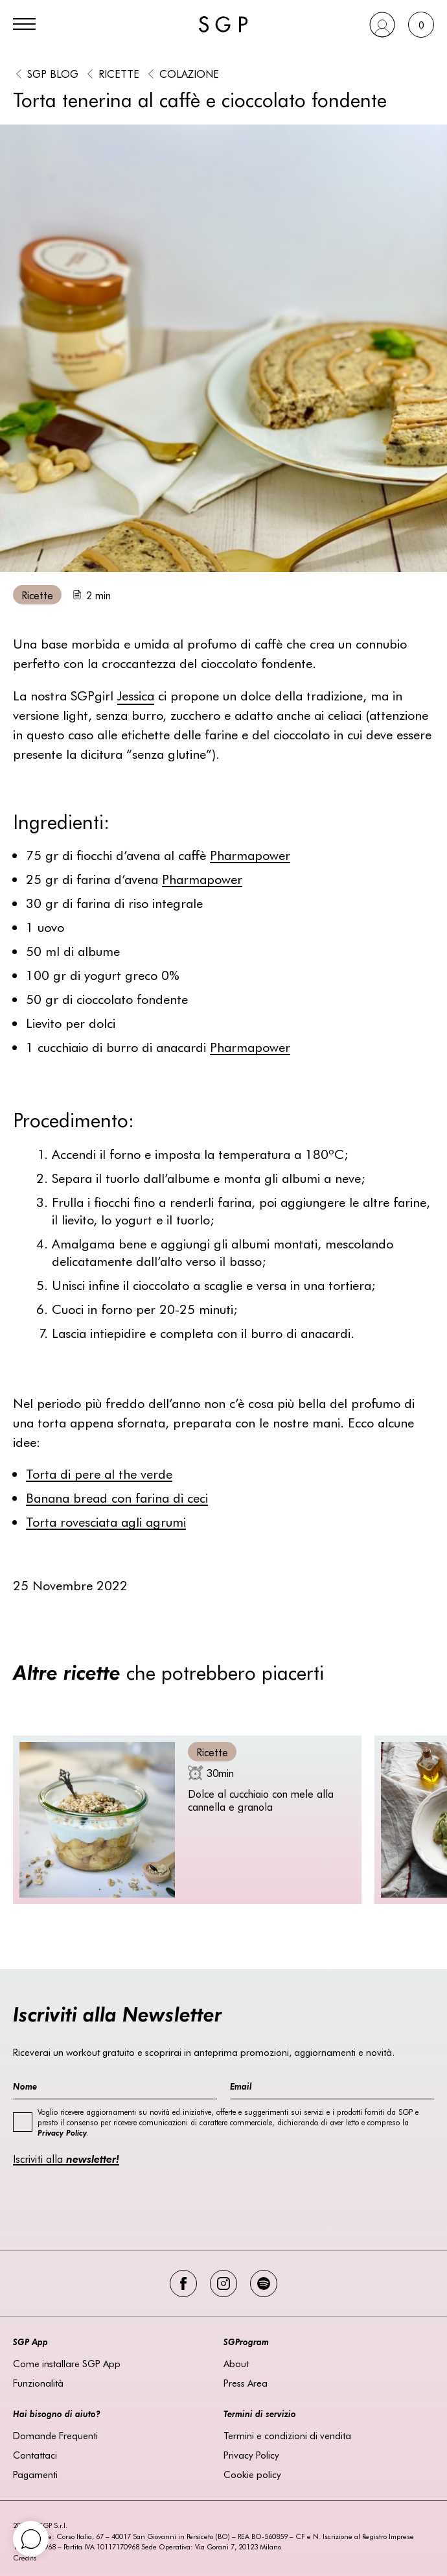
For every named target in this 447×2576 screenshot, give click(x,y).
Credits (24, 2557)
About (236, 2363)
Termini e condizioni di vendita (287, 2435)
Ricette (118, 73)
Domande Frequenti (55, 2435)
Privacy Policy (251, 2454)
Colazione (189, 73)
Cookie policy (252, 2474)
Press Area (246, 2382)
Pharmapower (250, 854)
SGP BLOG (52, 73)
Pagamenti (35, 2474)
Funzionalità (38, 2382)
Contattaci (35, 2454)
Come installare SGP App (66, 2363)
